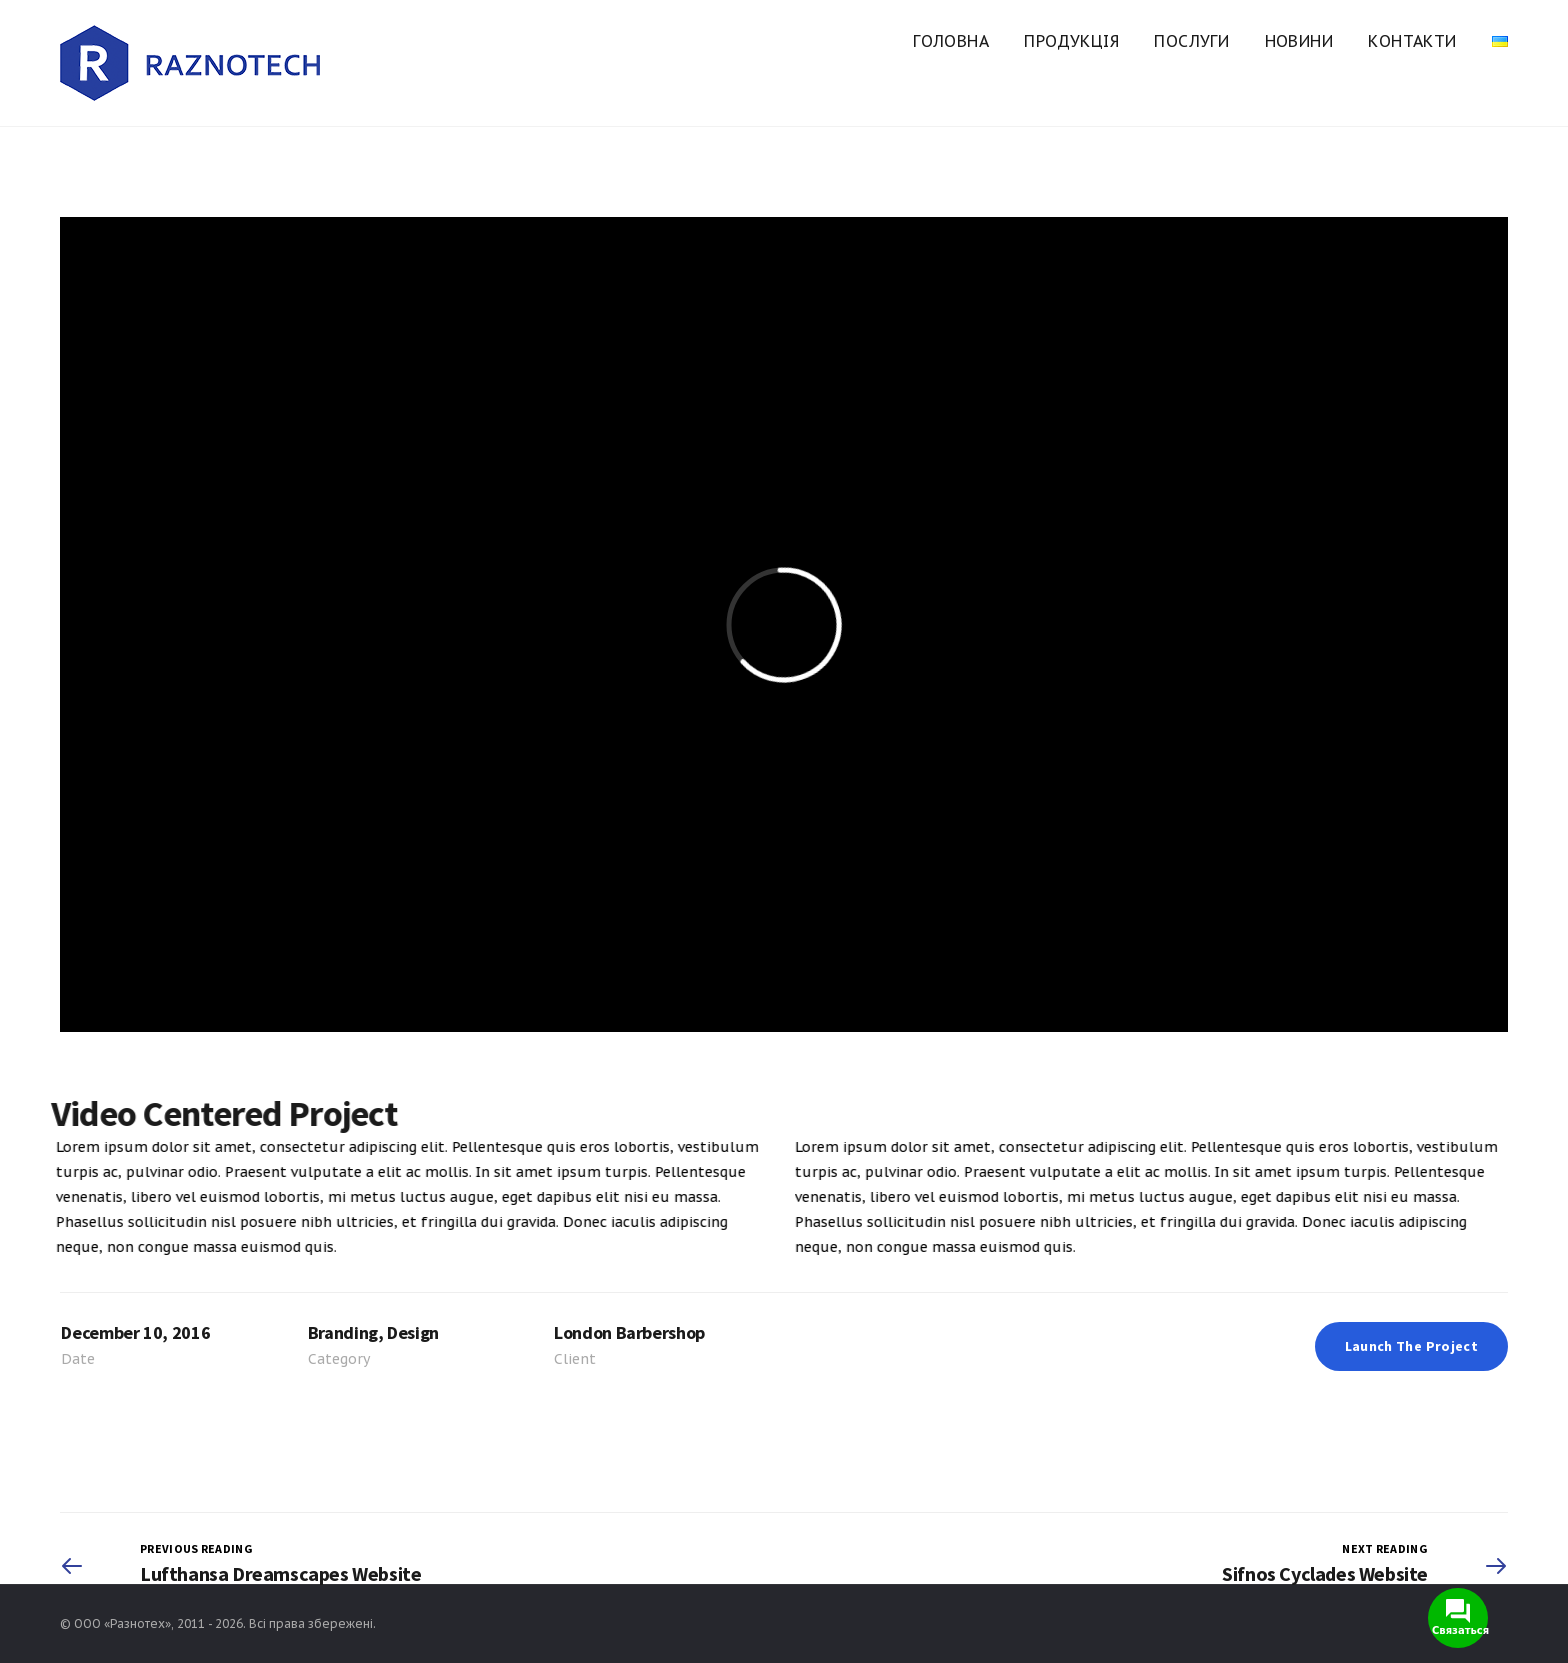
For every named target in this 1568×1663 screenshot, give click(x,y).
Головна (951, 41)
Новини (1299, 41)
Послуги (1191, 41)
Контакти (1412, 41)
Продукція (1071, 41)
